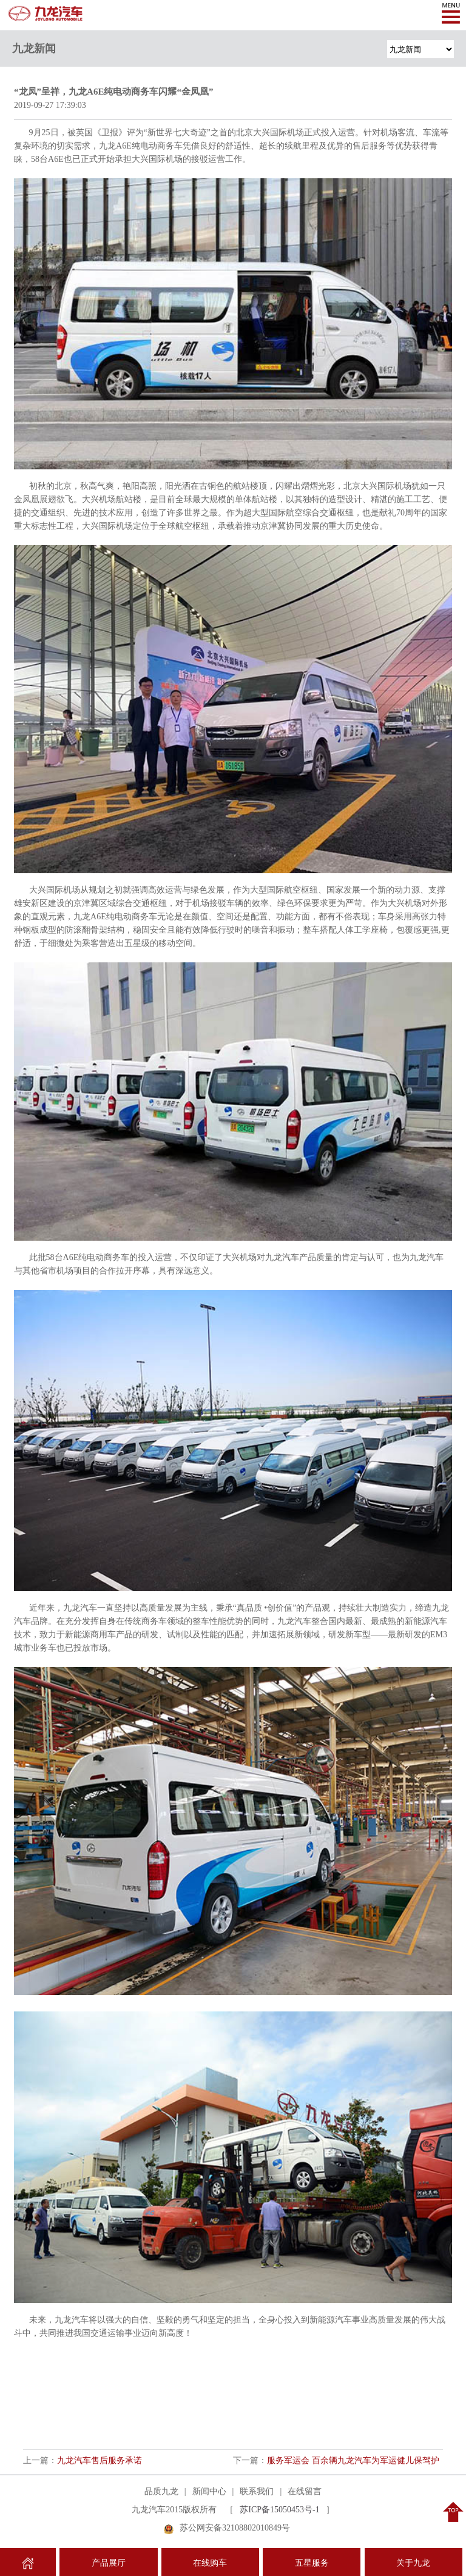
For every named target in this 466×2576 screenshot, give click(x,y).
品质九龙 (161, 2491)
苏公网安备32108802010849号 (235, 2527)
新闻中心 (209, 2491)
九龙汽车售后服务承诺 (99, 2460)
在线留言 (305, 2491)
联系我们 (257, 2491)
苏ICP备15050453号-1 (279, 2509)
